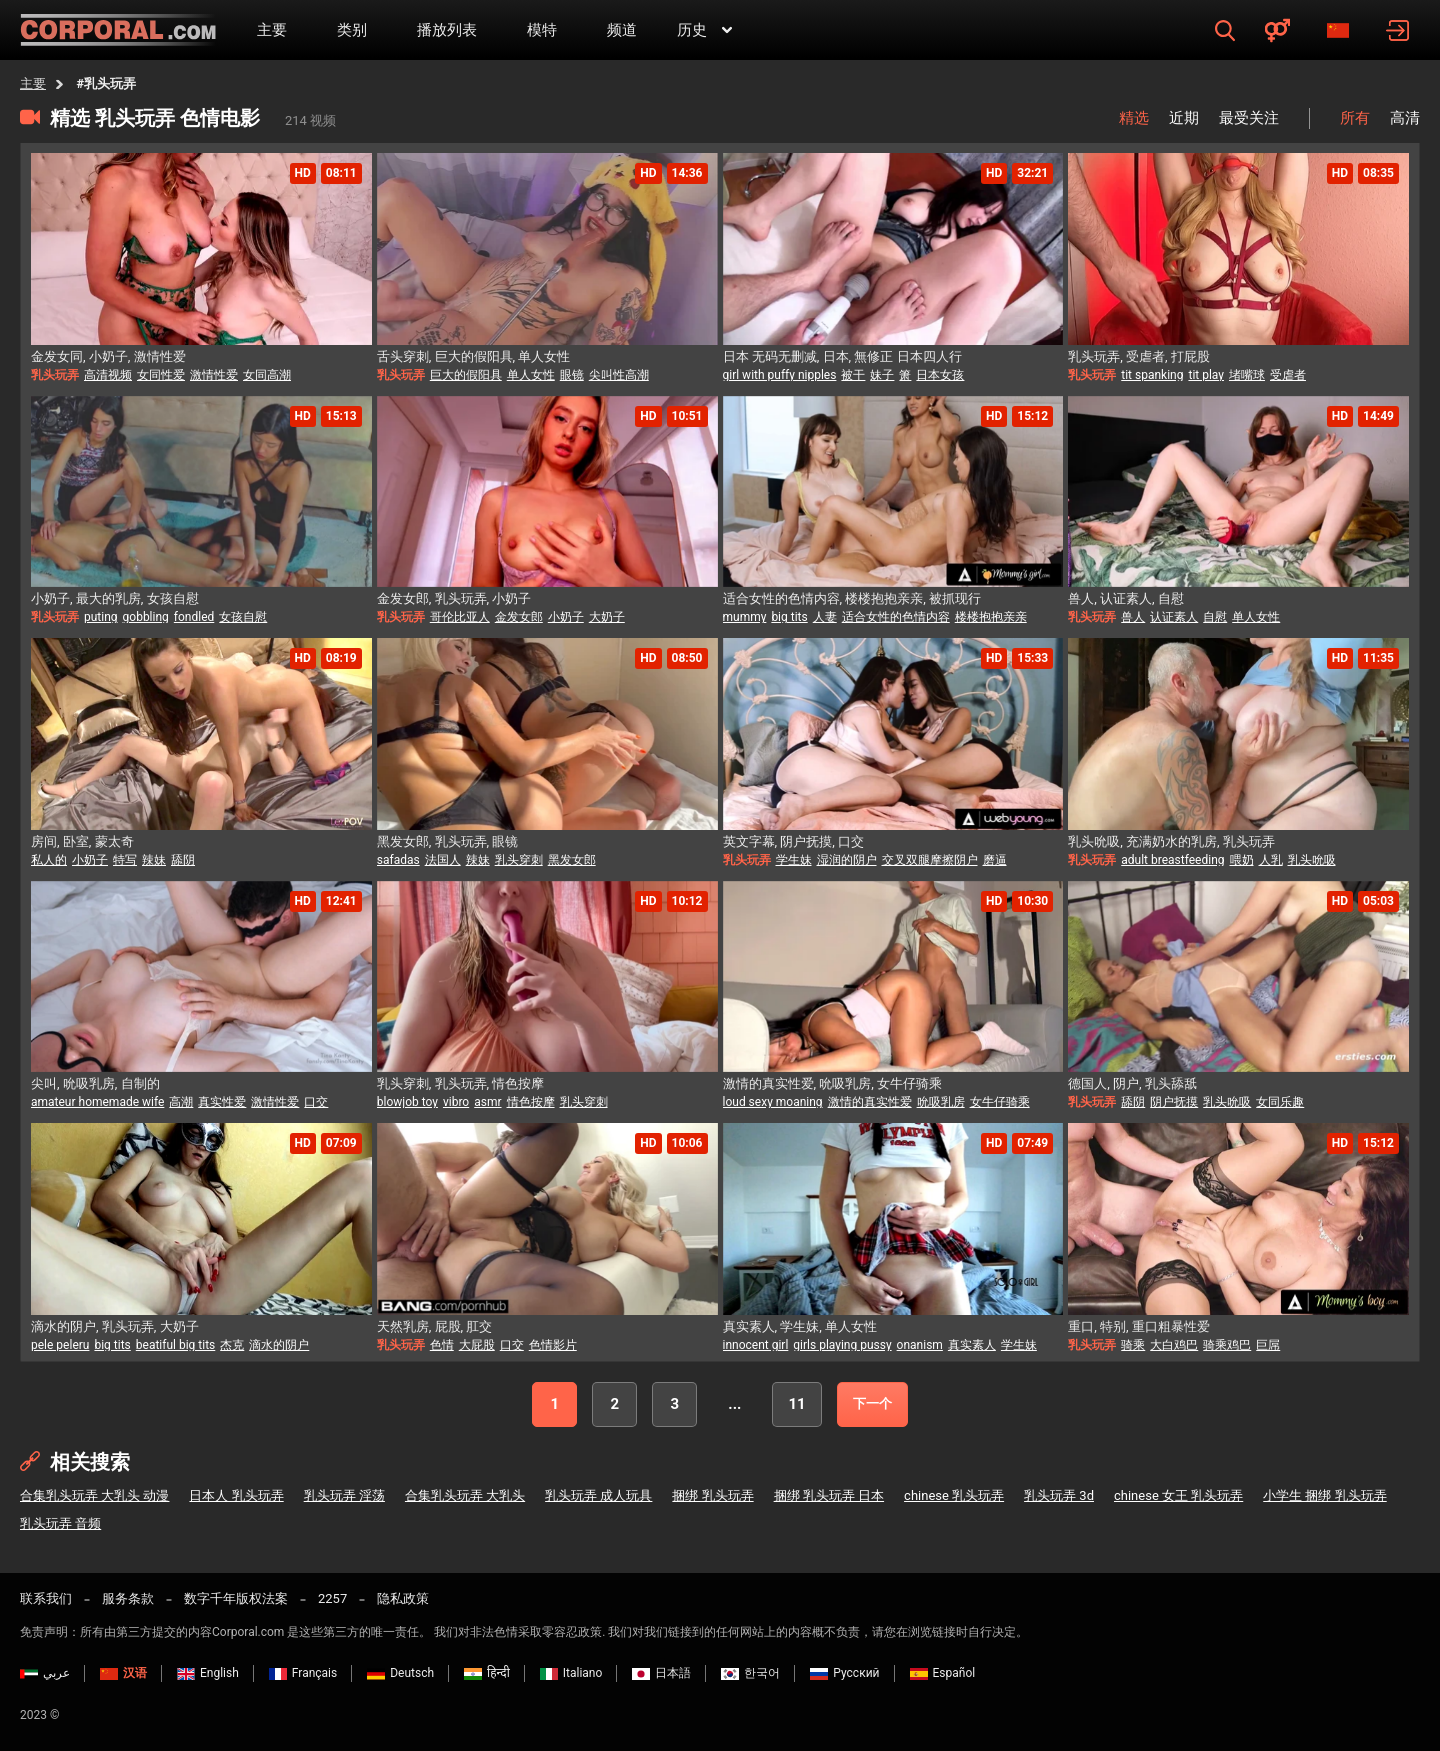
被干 (853, 375)
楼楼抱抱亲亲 (991, 617)
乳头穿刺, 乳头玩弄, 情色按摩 (461, 1083)
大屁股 (477, 1345)
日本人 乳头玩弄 (236, 1495)
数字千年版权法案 (236, 1598)
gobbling (146, 617)
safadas (398, 860)
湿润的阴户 (847, 860)
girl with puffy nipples (780, 375)
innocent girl (756, 1345)
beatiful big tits (176, 1345)
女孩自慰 (243, 617)
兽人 (1133, 617)
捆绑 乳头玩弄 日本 (829, 1495)
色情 (442, 1345)
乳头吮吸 (1312, 860)
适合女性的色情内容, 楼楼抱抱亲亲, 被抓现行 (852, 598)
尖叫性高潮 (619, 375)
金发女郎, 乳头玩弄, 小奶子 (454, 598)
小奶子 (566, 617)
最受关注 (1249, 118)
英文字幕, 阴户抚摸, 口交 (794, 841)
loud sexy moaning (773, 1102)
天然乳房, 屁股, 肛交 (435, 1326)
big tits (789, 617)
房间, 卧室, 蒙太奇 (82, 841)
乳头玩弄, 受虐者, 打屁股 (1139, 356)
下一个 (872, 1403)
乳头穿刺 (519, 860)
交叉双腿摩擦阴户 (930, 860)
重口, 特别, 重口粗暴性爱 (1139, 1326)
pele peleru (60, 1345)
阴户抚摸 (1174, 1102)
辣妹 (154, 860)
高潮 (181, 1102)
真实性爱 (222, 1102)
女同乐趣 (1280, 1102)
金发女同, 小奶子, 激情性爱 (108, 356)
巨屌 (1268, 1345)
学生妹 (794, 860)
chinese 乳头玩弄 (954, 1495)
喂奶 (1242, 860)
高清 (1405, 118)
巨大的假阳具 (466, 375)
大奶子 (607, 617)
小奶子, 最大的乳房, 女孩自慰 (115, 598)
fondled (194, 617)
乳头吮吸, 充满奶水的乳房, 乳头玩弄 (1171, 841)
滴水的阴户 (279, 1345)
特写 (125, 860)
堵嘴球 (1247, 375)
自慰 (1215, 617)
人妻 (825, 617)
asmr (487, 1102)
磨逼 (995, 860)
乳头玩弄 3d (1059, 1495)
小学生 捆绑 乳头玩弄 (1324, 1495)
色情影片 (553, 1345)
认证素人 (1174, 617)
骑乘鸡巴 (1227, 1345)
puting (101, 617)
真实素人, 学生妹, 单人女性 (800, 1326)
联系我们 (46, 1598)
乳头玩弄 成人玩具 (598, 1495)
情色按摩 (531, 1102)
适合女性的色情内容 (896, 617)
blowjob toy (407, 1102)
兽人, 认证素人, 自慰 (1126, 598)
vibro (456, 1102)
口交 (316, 1102)
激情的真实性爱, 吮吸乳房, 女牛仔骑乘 (833, 1083)
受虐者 (1288, 375)
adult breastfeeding (1172, 860)
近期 (1184, 118)
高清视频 (108, 375)
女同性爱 (161, 375)
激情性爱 (214, 375)
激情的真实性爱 (870, 1102)
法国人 (443, 860)
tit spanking (1152, 375)
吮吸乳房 (941, 1102)
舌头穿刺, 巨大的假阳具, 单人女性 (474, 356)
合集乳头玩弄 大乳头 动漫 (94, 1495)
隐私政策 (403, 1598)
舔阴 (183, 860)
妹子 (882, 375)
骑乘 (1133, 1345)
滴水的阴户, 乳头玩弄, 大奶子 (115, 1326)
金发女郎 (519, 617)
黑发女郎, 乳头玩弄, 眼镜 (448, 841)
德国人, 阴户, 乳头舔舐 (1132, 1083)
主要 (33, 83)
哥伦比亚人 (460, 617)
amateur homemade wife (97, 1102)
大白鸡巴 (1174, 1345)
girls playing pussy (842, 1345)
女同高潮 (267, 375)
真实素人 (972, 1345)
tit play (1206, 375)
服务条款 (128, 1598)
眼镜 (572, 375)
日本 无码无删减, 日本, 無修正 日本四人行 (842, 356)
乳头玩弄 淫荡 (344, 1495)
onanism (920, 1345)
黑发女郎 (572, 860)
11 (796, 1404)
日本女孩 (940, 375)
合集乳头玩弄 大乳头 (465, 1495)
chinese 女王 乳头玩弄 (1178, 1495)
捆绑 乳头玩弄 (712, 1495)
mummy (745, 617)
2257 (332, 1598)
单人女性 (531, 375)
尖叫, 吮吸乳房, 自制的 (95, 1083)
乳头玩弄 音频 (60, 1523)
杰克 (232, 1345)
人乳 (1271, 860)
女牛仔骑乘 (1000, 1102)
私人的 (49, 860)
